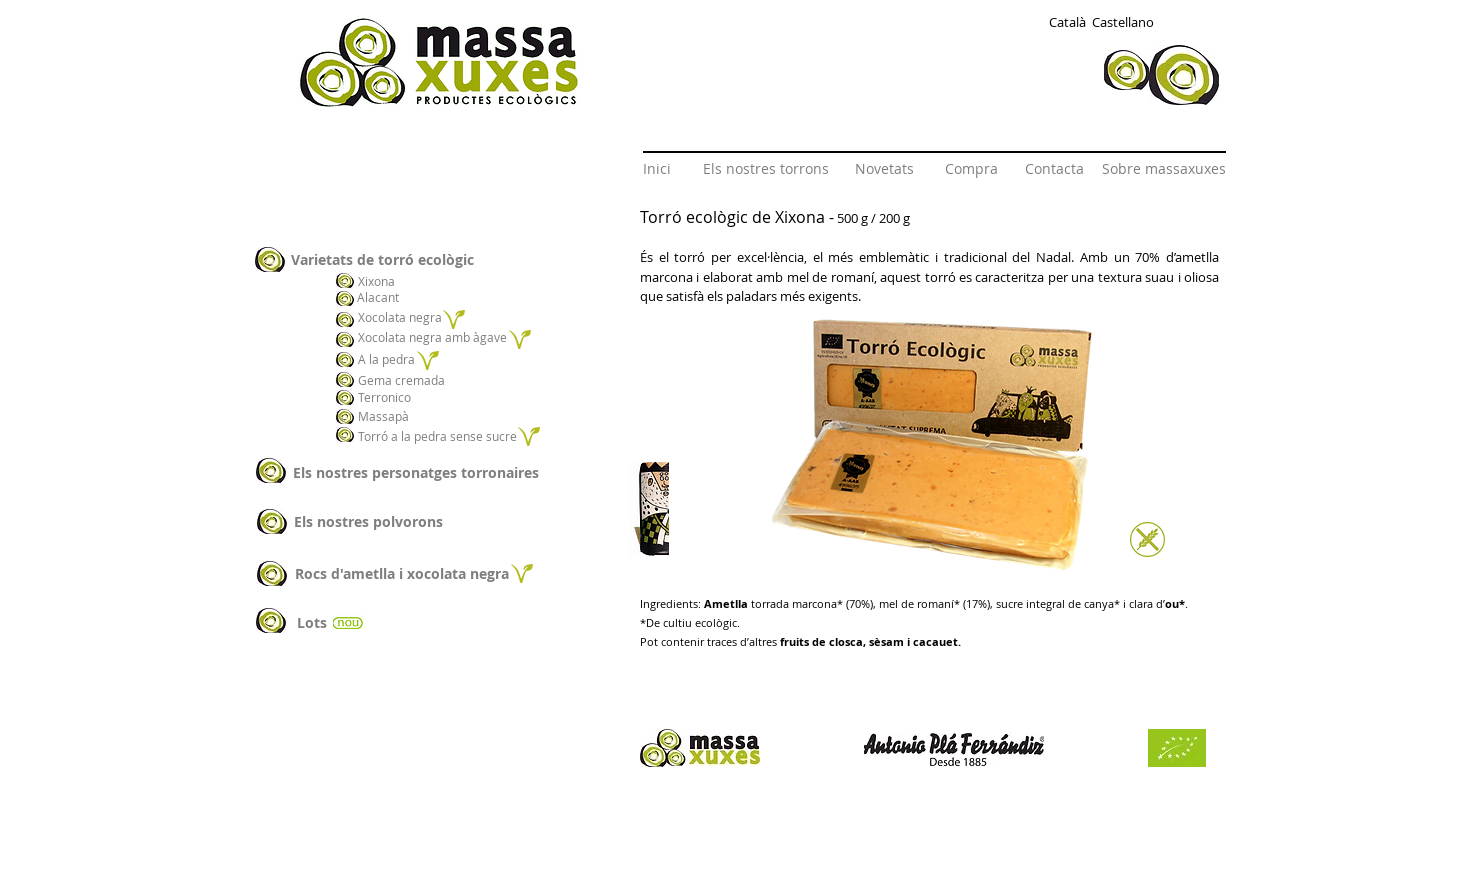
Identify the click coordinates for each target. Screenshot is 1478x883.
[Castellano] (1122, 22)
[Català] (1067, 22)
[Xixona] (385, 281)
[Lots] (311, 622)
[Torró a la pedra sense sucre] (437, 436)
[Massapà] (397, 416)
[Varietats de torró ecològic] (433, 259)
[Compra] (971, 168)
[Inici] (657, 168)
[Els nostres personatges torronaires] (415, 472)
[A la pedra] (387, 359)
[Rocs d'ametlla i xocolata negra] (402, 573)
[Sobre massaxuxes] (1164, 168)
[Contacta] (1054, 168)
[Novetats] (884, 168)
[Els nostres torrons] (766, 168)
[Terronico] (387, 397)
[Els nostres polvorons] (368, 521)
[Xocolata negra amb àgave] (434, 337)
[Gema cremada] (404, 380)
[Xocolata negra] (400, 317)
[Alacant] (381, 297)
